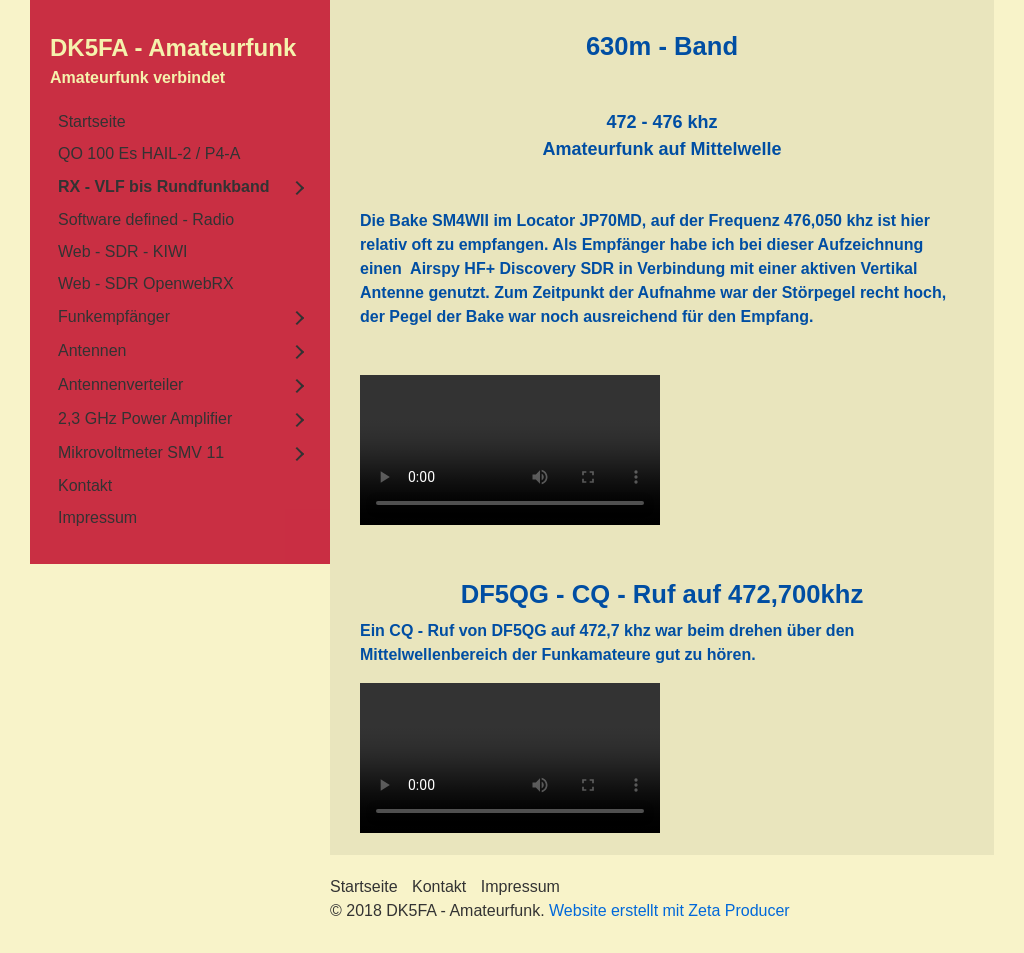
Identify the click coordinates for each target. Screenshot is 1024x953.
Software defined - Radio (146, 219)
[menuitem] (180, 122)
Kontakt (85, 485)
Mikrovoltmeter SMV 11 (141, 452)
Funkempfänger (114, 316)
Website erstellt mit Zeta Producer (669, 910)
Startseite (92, 121)
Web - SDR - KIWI (123, 251)
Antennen (92, 350)
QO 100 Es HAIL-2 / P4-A (149, 153)
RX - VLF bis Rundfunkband (164, 186)
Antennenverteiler (120, 384)
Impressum (97, 517)
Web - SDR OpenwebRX (146, 283)
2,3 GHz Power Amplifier (145, 418)
